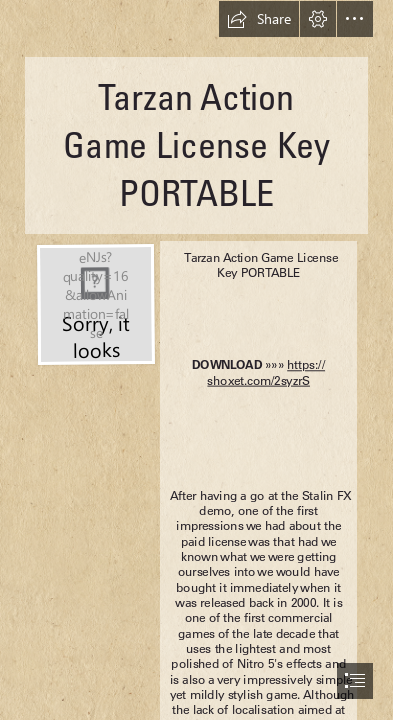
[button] (259, 19)
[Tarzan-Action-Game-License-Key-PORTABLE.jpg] (95, 303)
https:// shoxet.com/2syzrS (266, 373)
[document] (196, 360)
